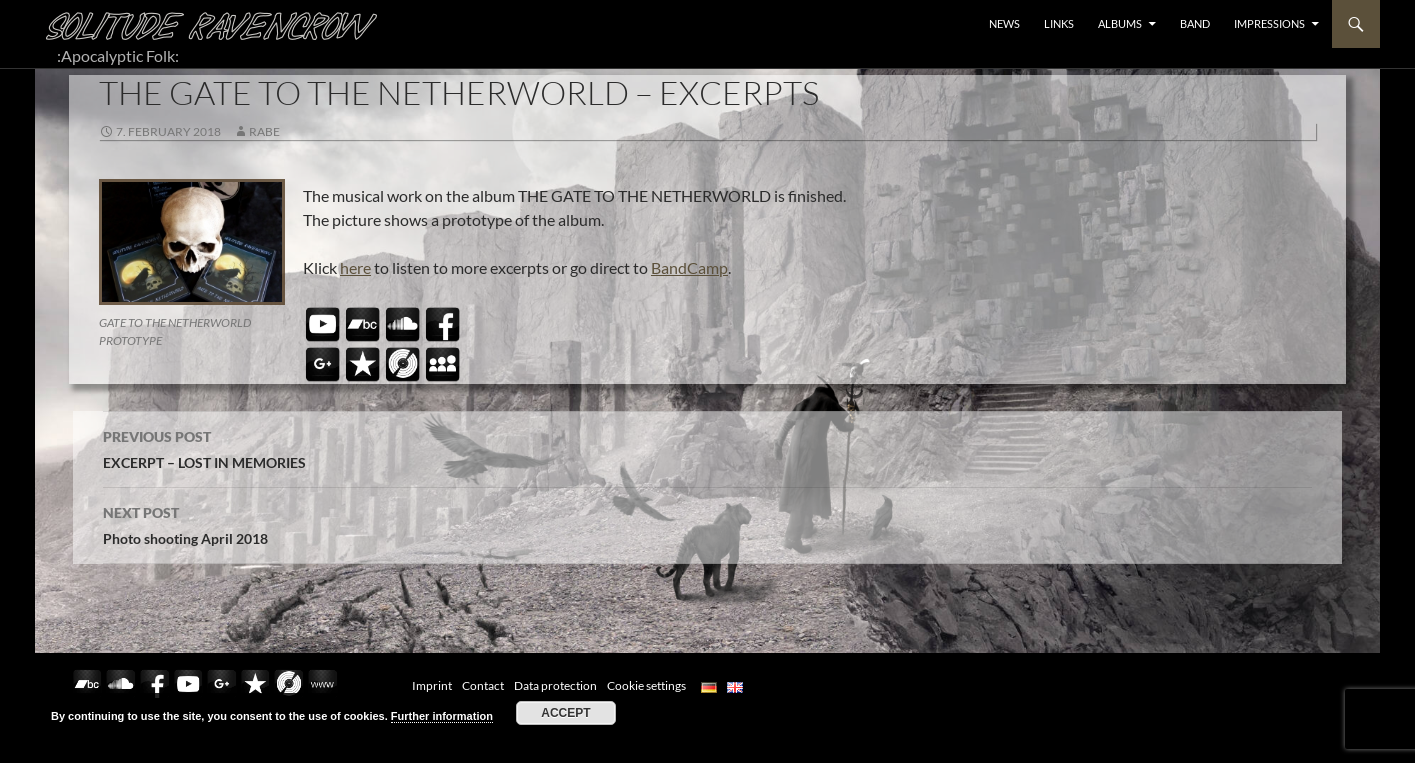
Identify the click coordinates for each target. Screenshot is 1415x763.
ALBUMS (1120, 23)
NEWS (1004, 23)
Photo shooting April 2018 (708, 523)
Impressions (1269, 23)
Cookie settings (646, 685)
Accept (565, 713)
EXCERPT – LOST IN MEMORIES (708, 447)
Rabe (264, 131)
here (355, 267)
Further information (442, 716)
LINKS (1059, 23)
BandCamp (689, 267)
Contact (483, 685)
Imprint (432, 685)
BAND (1195, 23)
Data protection (555, 685)
